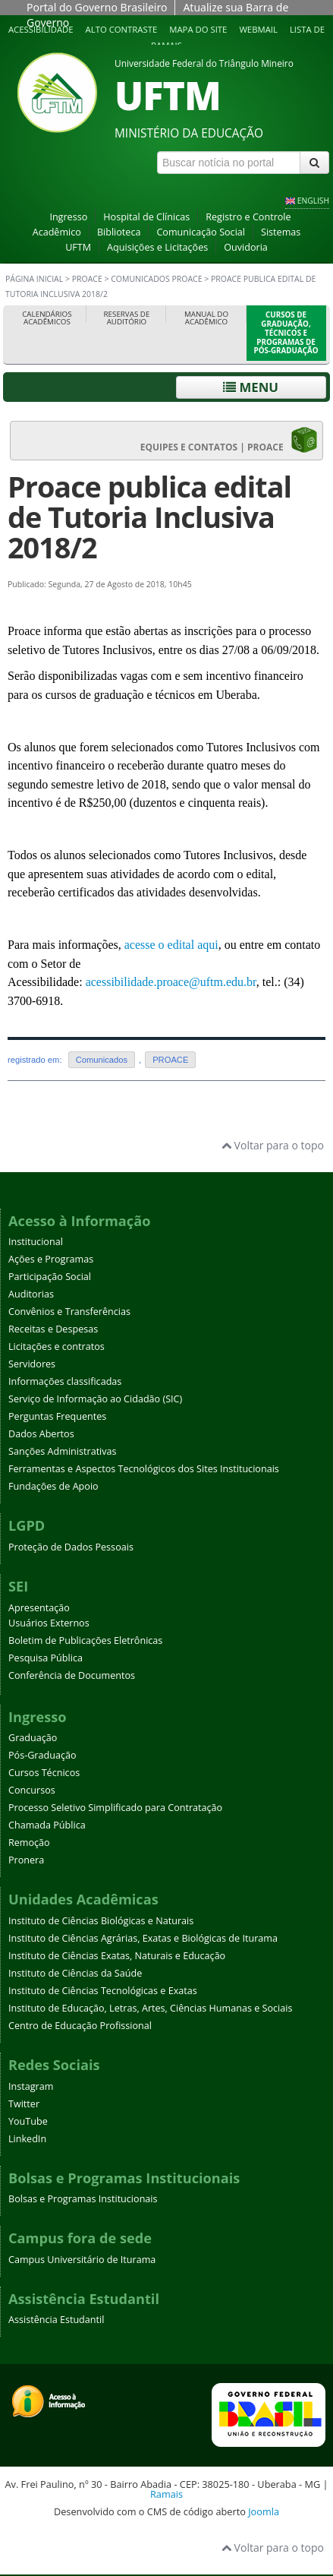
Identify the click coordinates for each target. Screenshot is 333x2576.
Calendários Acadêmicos (46, 318)
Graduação (32, 1737)
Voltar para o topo (272, 1145)
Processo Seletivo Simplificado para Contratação (115, 1807)
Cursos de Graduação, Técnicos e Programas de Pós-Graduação (286, 333)
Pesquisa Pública (45, 1657)
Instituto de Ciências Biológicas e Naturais (100, 1920)
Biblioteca (119, 232)
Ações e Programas (50, 1259)
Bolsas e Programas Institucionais (83, 2198)
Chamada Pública (47, 1825)
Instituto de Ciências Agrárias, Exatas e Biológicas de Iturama (143, 1938)
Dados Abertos (41, 1433)
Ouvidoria (246, 247)
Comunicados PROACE (156, 278)
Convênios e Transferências (69, 1311)
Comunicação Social (200, 232)
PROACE (87, 278)
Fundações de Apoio (53, 1486)
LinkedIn (27, 2138)
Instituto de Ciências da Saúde (75, 1973)
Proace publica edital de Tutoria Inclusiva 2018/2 (149, 517)
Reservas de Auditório (127, 318)
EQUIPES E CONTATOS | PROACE (229, 440)
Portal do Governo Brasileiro (97, 7)
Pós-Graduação (42, 1755)
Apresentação (39, 1607)
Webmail (258, 29)
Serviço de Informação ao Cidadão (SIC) (95, 1398)
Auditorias (31, 1294)
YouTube (28, 2121)
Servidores (31, 1364)
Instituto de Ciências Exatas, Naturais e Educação (116, 1955)
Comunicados (101, 1059)
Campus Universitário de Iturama (82, 2259)
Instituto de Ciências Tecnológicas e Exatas (102, 1990)
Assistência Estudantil (56, 2319)
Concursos (31, 1790)
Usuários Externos (49, 1623)
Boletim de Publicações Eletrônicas (85, 1640)
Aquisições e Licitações (157, 247)
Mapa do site (198, 29)
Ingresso (68, 216)
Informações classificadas (64, 1381)
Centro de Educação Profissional (80, 2025)
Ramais (166, 2494)
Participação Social (49, 1276)
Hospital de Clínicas (146, 216)
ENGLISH (313, 200)
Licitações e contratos (56, 1346)
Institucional (35, 1241)
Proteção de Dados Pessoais (71, 1547)
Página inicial (34, 278)
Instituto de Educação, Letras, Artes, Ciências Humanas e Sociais (150, 2008)
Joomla (263, 2511)
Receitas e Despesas (53, 1329)
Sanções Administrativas (62, 1451)
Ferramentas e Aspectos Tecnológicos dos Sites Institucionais (143, 1468)
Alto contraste (122, 29)
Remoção (29, 1842)
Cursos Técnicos (44, 1772)
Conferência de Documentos (71, 1675)
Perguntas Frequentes (57, 1416)
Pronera (26, 1860)
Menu (250, 387)
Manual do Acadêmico (206, 318)
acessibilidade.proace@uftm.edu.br (171, 981)
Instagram (30, 2086)
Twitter (23, 2103)
